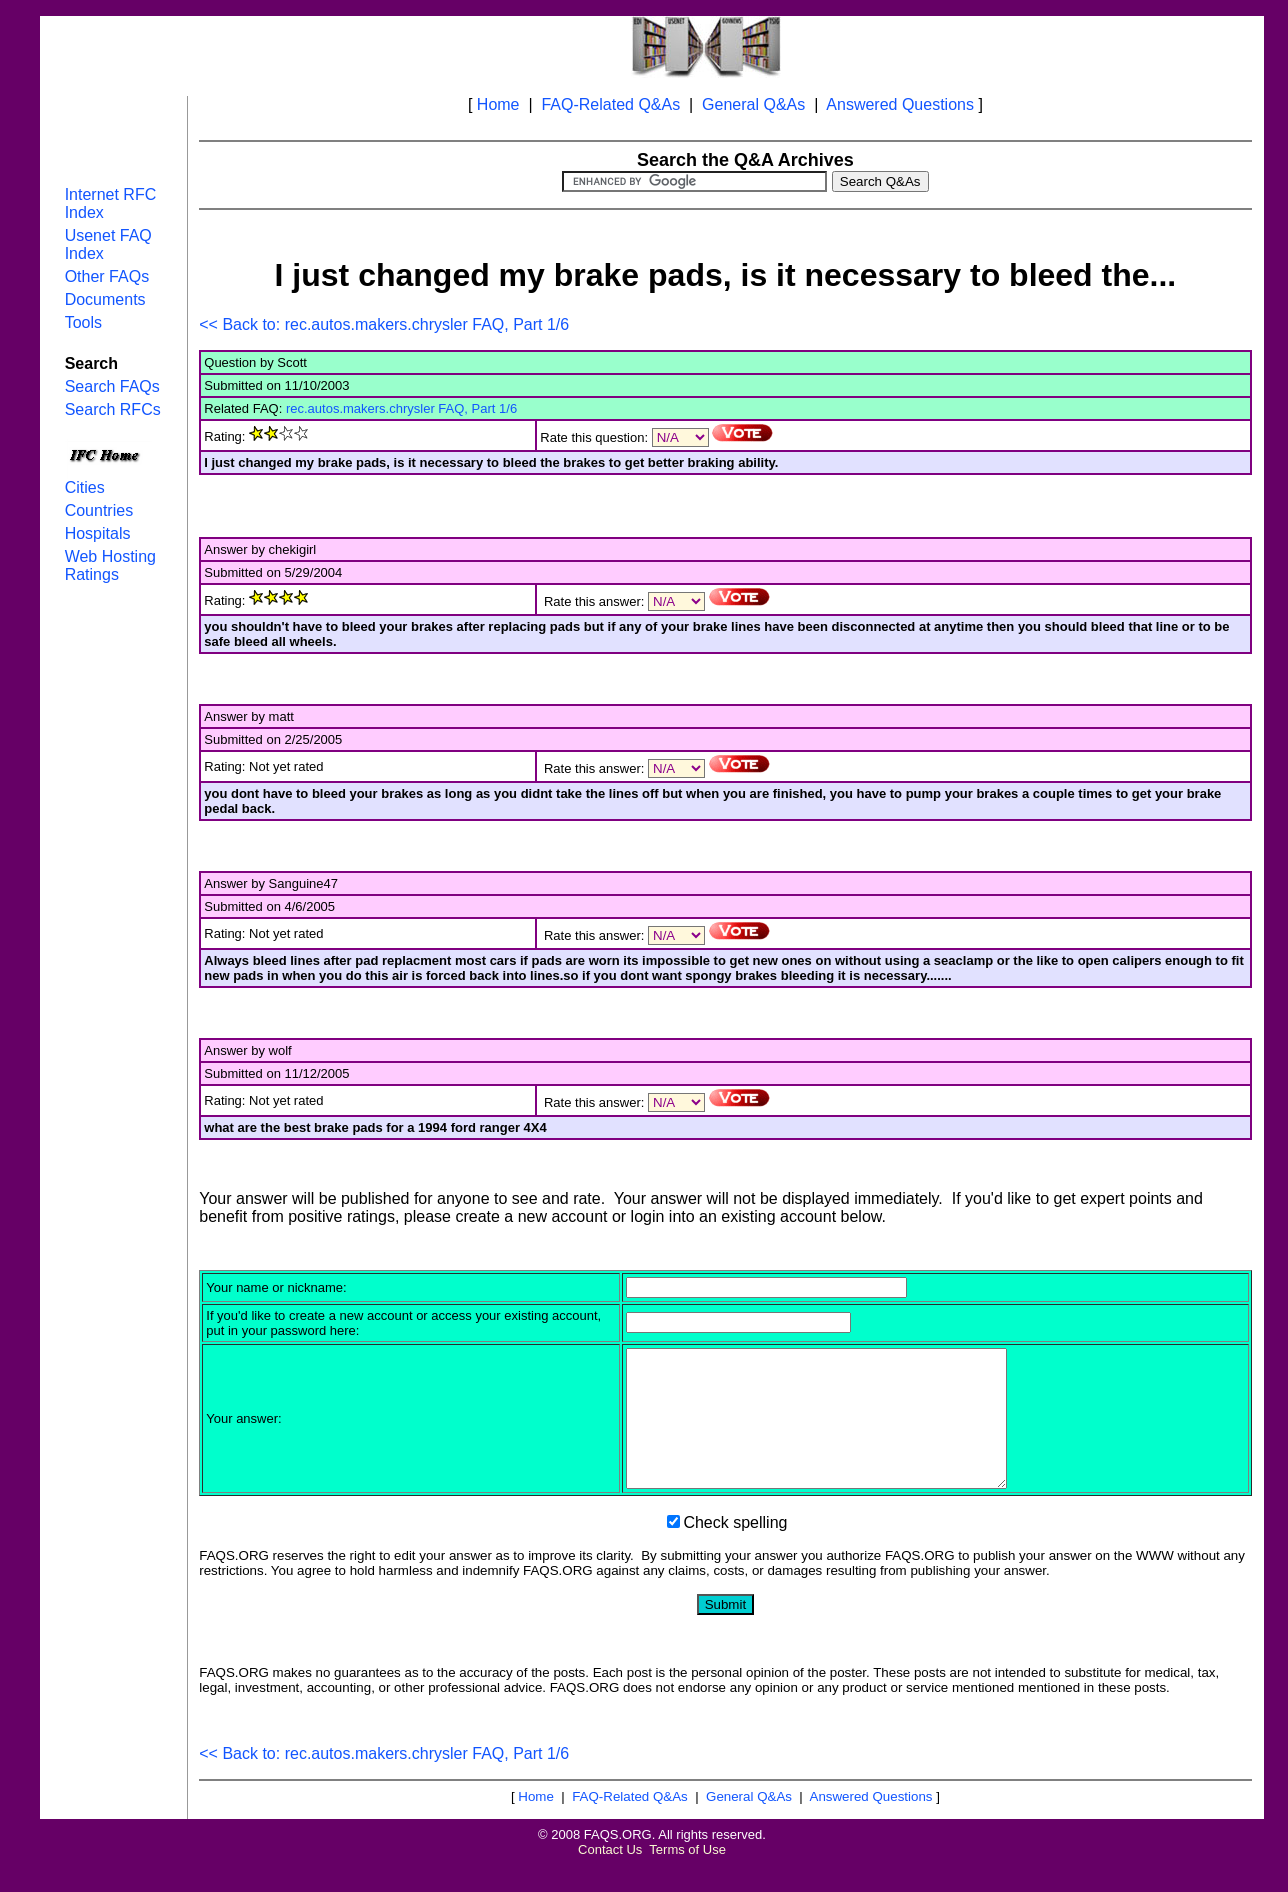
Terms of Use (687, 1876)
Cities (85, 487)
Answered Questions (900, 104)
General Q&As (753, 104)
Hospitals (98, 533)
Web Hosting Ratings (110, 565)
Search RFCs (113, 409)
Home (498, 104)
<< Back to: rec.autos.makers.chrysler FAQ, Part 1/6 (384, 324)
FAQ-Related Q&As (610, 104)
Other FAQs (107, 276)
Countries (99, 510)
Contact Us (610, 1876)
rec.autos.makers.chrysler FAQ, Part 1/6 (401, 408)
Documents (105, 299)
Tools (83, 322)
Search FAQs (112, 386)
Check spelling (735, 1549)
